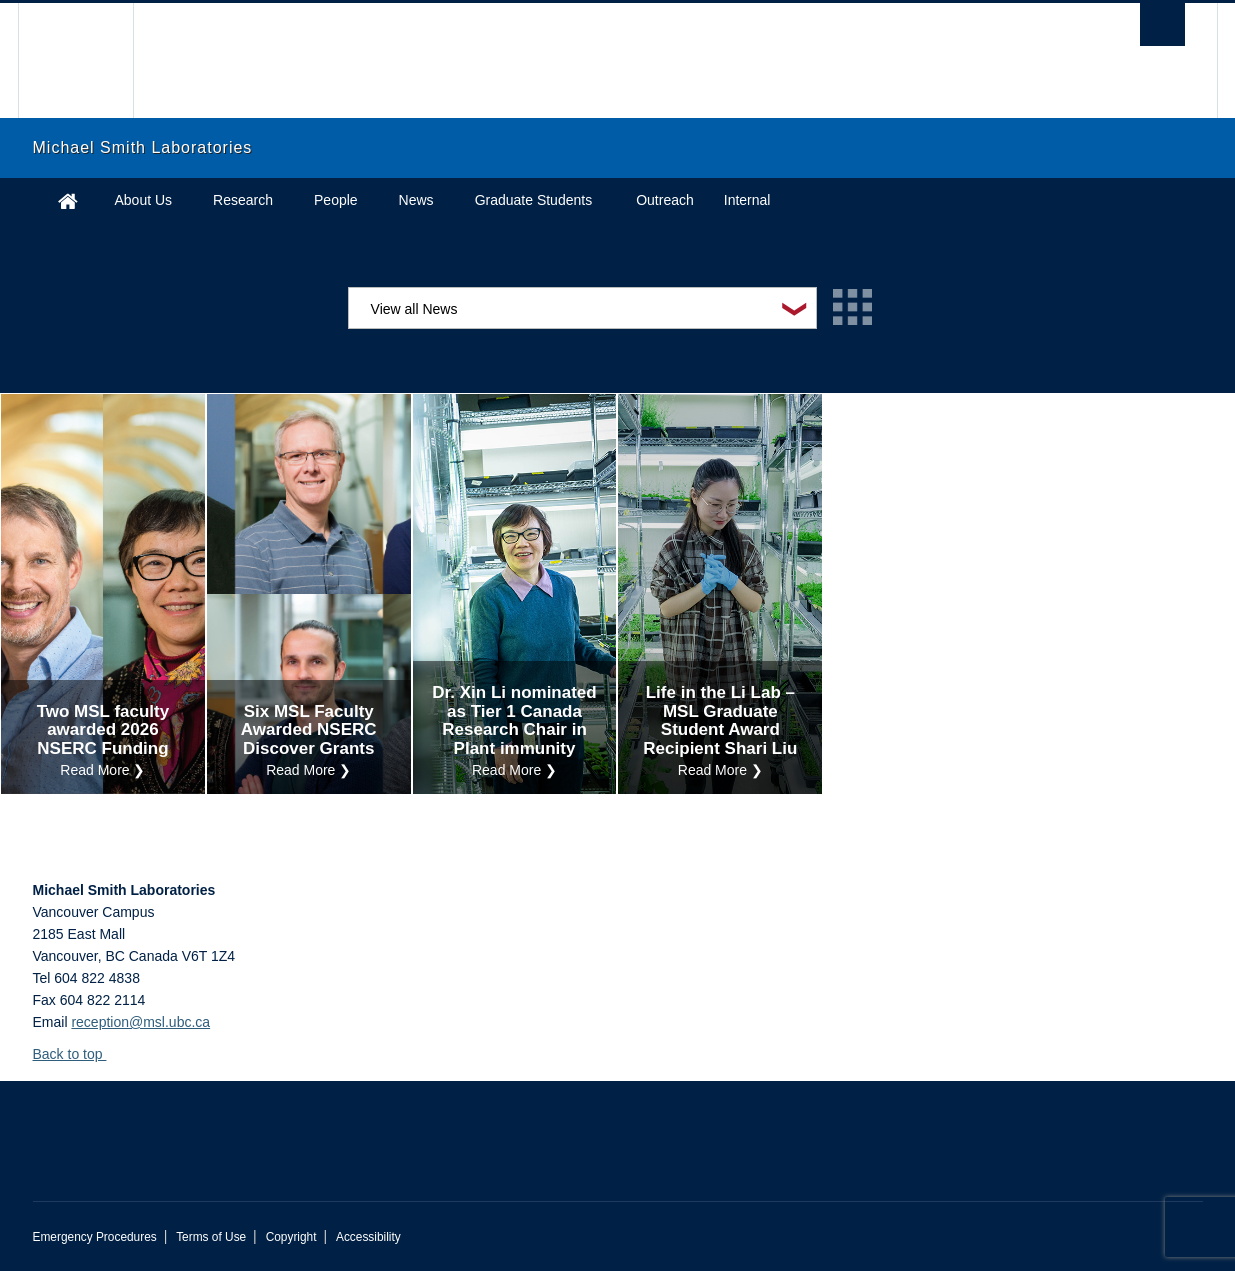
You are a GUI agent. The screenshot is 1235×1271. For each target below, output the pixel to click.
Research (243, 200)
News (416, 200)
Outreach (665, 200)
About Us (144, 200)
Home (68, 200)
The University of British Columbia (75, 60)
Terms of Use (211, 1237)
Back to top (77, 1054)
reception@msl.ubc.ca (140, 1022)
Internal (747, 200)
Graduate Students (534, 200)
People (336, 200)
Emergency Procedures (95, 1237)
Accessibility (368, 1237)
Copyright (291, 1237)
